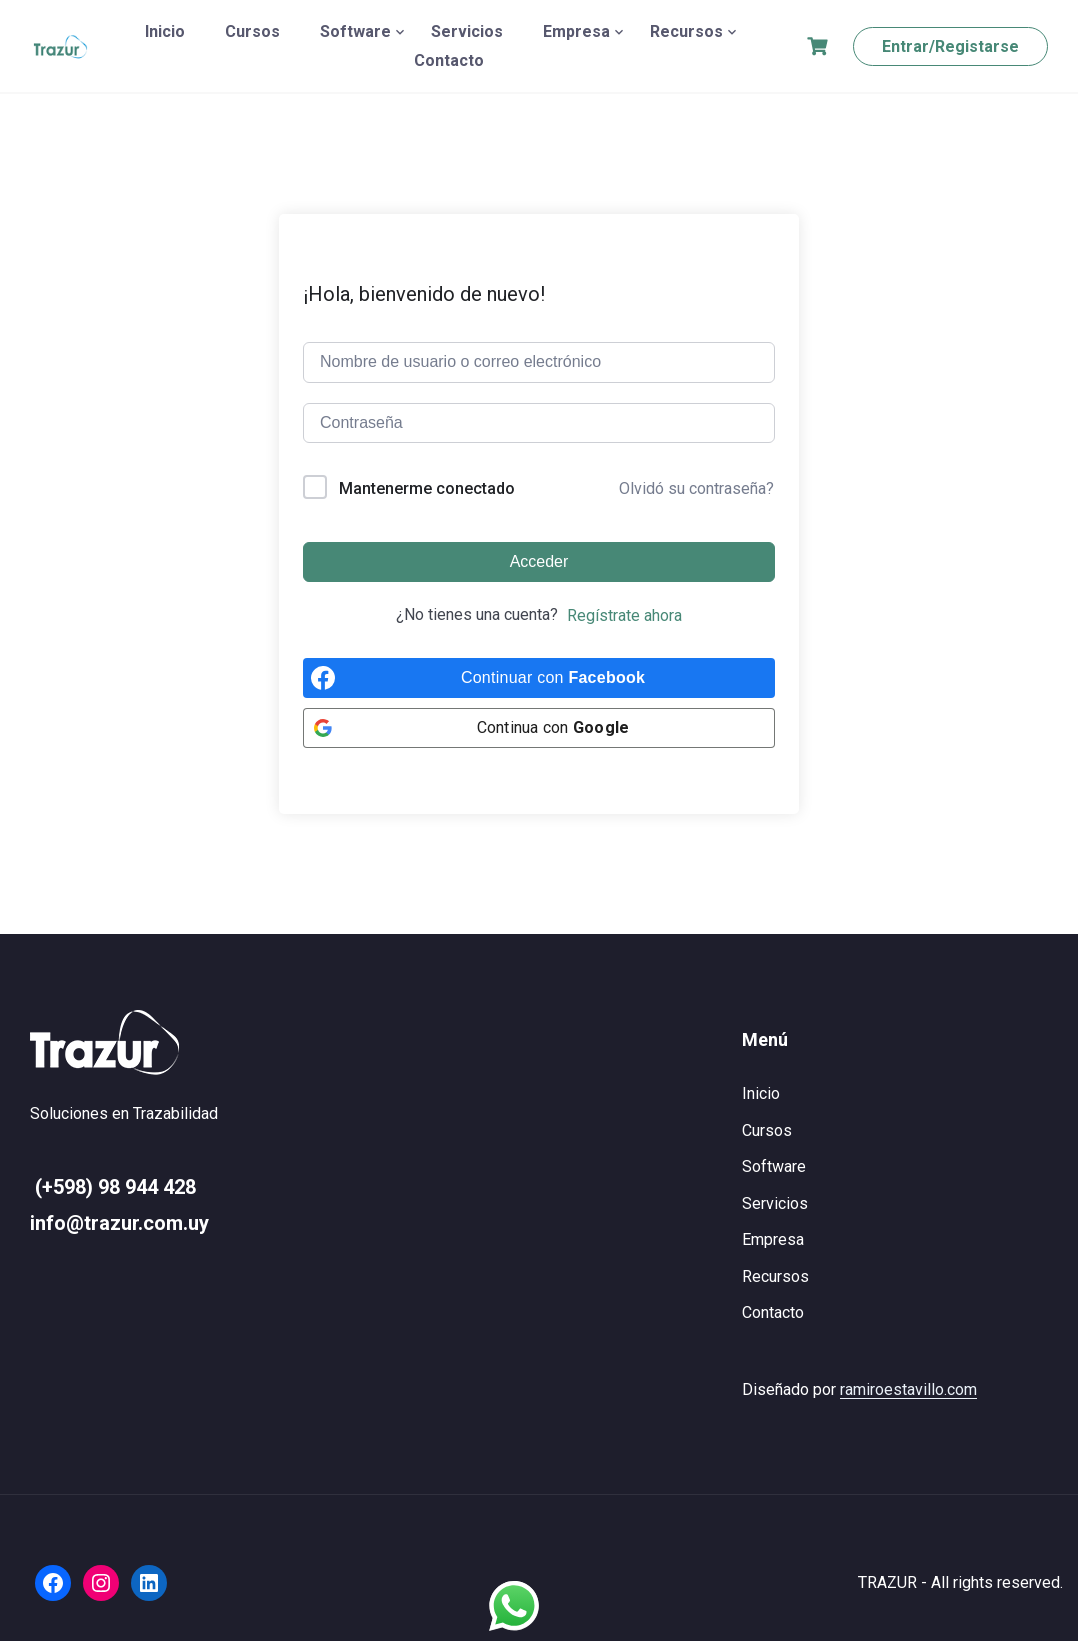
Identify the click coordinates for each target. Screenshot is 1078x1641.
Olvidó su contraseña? (696, 488)
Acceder (539, 561)
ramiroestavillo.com (908, 1389)
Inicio (165, 31)
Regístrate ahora (624, 615)
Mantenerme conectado (427, 488)
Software (355, 31)
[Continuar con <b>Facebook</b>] (539, 678)
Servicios (467, 31)
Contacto (449, 60)
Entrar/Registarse (950, 46)
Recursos (686, 31)
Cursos (252, 31)
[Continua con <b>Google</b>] (539, 728)
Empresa (576, 31)
